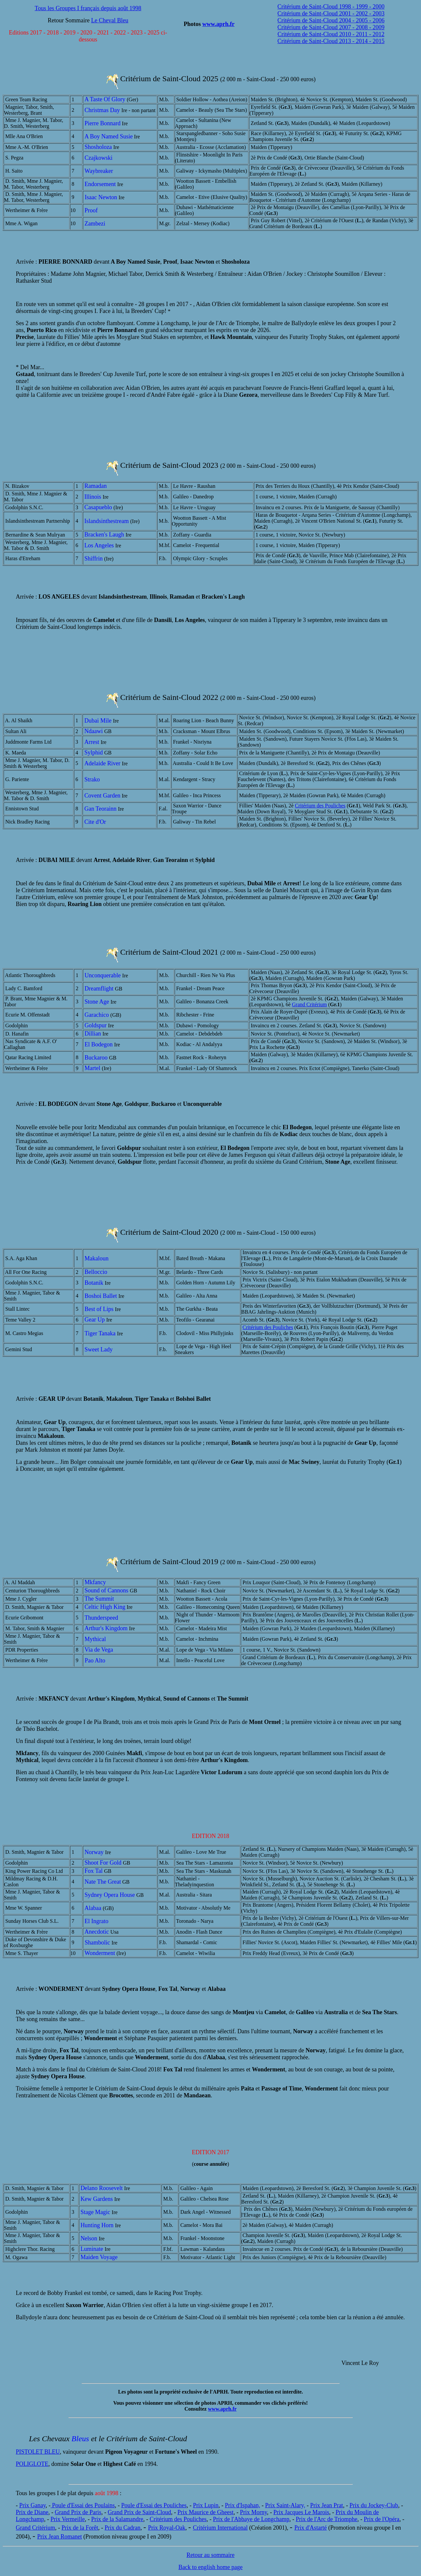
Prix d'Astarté (310, 2527)
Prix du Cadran (122, 2527)
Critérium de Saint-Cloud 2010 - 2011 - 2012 (331, 34)
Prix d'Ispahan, (242, 2505)
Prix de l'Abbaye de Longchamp (251, 2519)
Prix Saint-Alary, (285, 2505)
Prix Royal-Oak (166, 2527)
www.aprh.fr (218, 24)
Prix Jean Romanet (59, 2536)
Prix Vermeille (67, 2519)
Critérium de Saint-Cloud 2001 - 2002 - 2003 (331, 13)
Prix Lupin (206, 2505)
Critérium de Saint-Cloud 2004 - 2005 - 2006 (331, 20)
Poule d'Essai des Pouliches (154, 2505)
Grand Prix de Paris (78, 2512)
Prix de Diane (32, 2512)
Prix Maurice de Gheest (205, 2512)
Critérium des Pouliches (320, 805)
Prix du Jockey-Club (373, 2505)
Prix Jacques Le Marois (301, 2512)
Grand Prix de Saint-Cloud (139, 2512)
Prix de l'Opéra (381, 2519)
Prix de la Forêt (80, 2527)
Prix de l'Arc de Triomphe (326, 2519)
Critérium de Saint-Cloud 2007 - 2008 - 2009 (331, 27)
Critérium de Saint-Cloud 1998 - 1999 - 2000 (331, 6)
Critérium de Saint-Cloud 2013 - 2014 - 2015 (331, 41)
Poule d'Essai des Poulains (83, 2505)
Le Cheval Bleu (109, 20)
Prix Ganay (32, 2505)
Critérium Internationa (219, 2527)
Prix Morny (253, 2512)
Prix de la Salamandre (117, 2519)
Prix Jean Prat (326, 2505)
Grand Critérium (309, 1004)
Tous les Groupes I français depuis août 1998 (88, 8)
